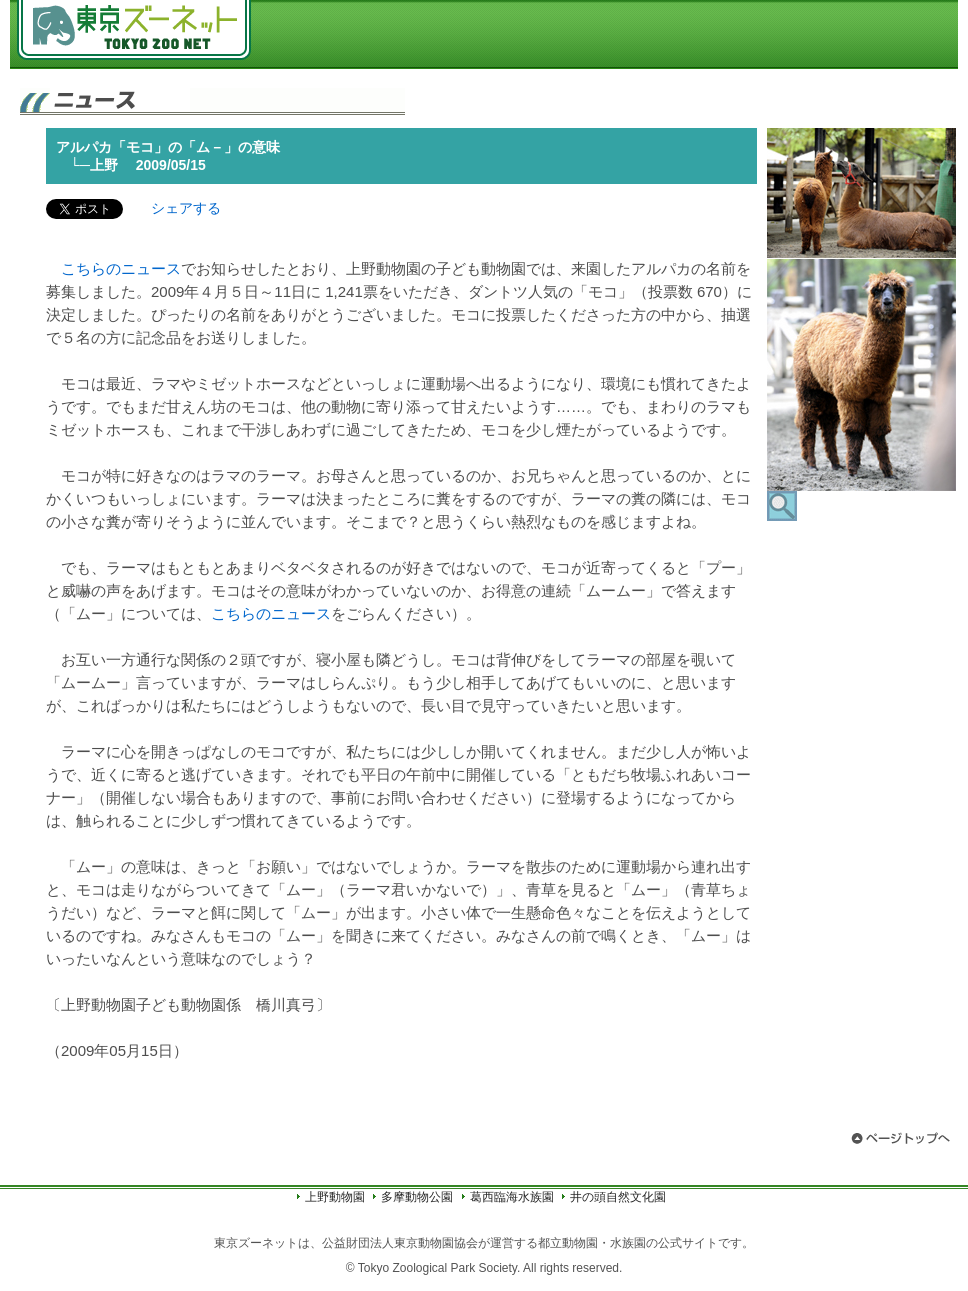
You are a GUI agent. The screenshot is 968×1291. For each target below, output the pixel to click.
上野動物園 (335, 1197)
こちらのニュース (121, 268)
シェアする (186, 208)
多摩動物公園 (417, 1197)
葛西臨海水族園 (512, 1197)
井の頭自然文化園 (618, 1197)
